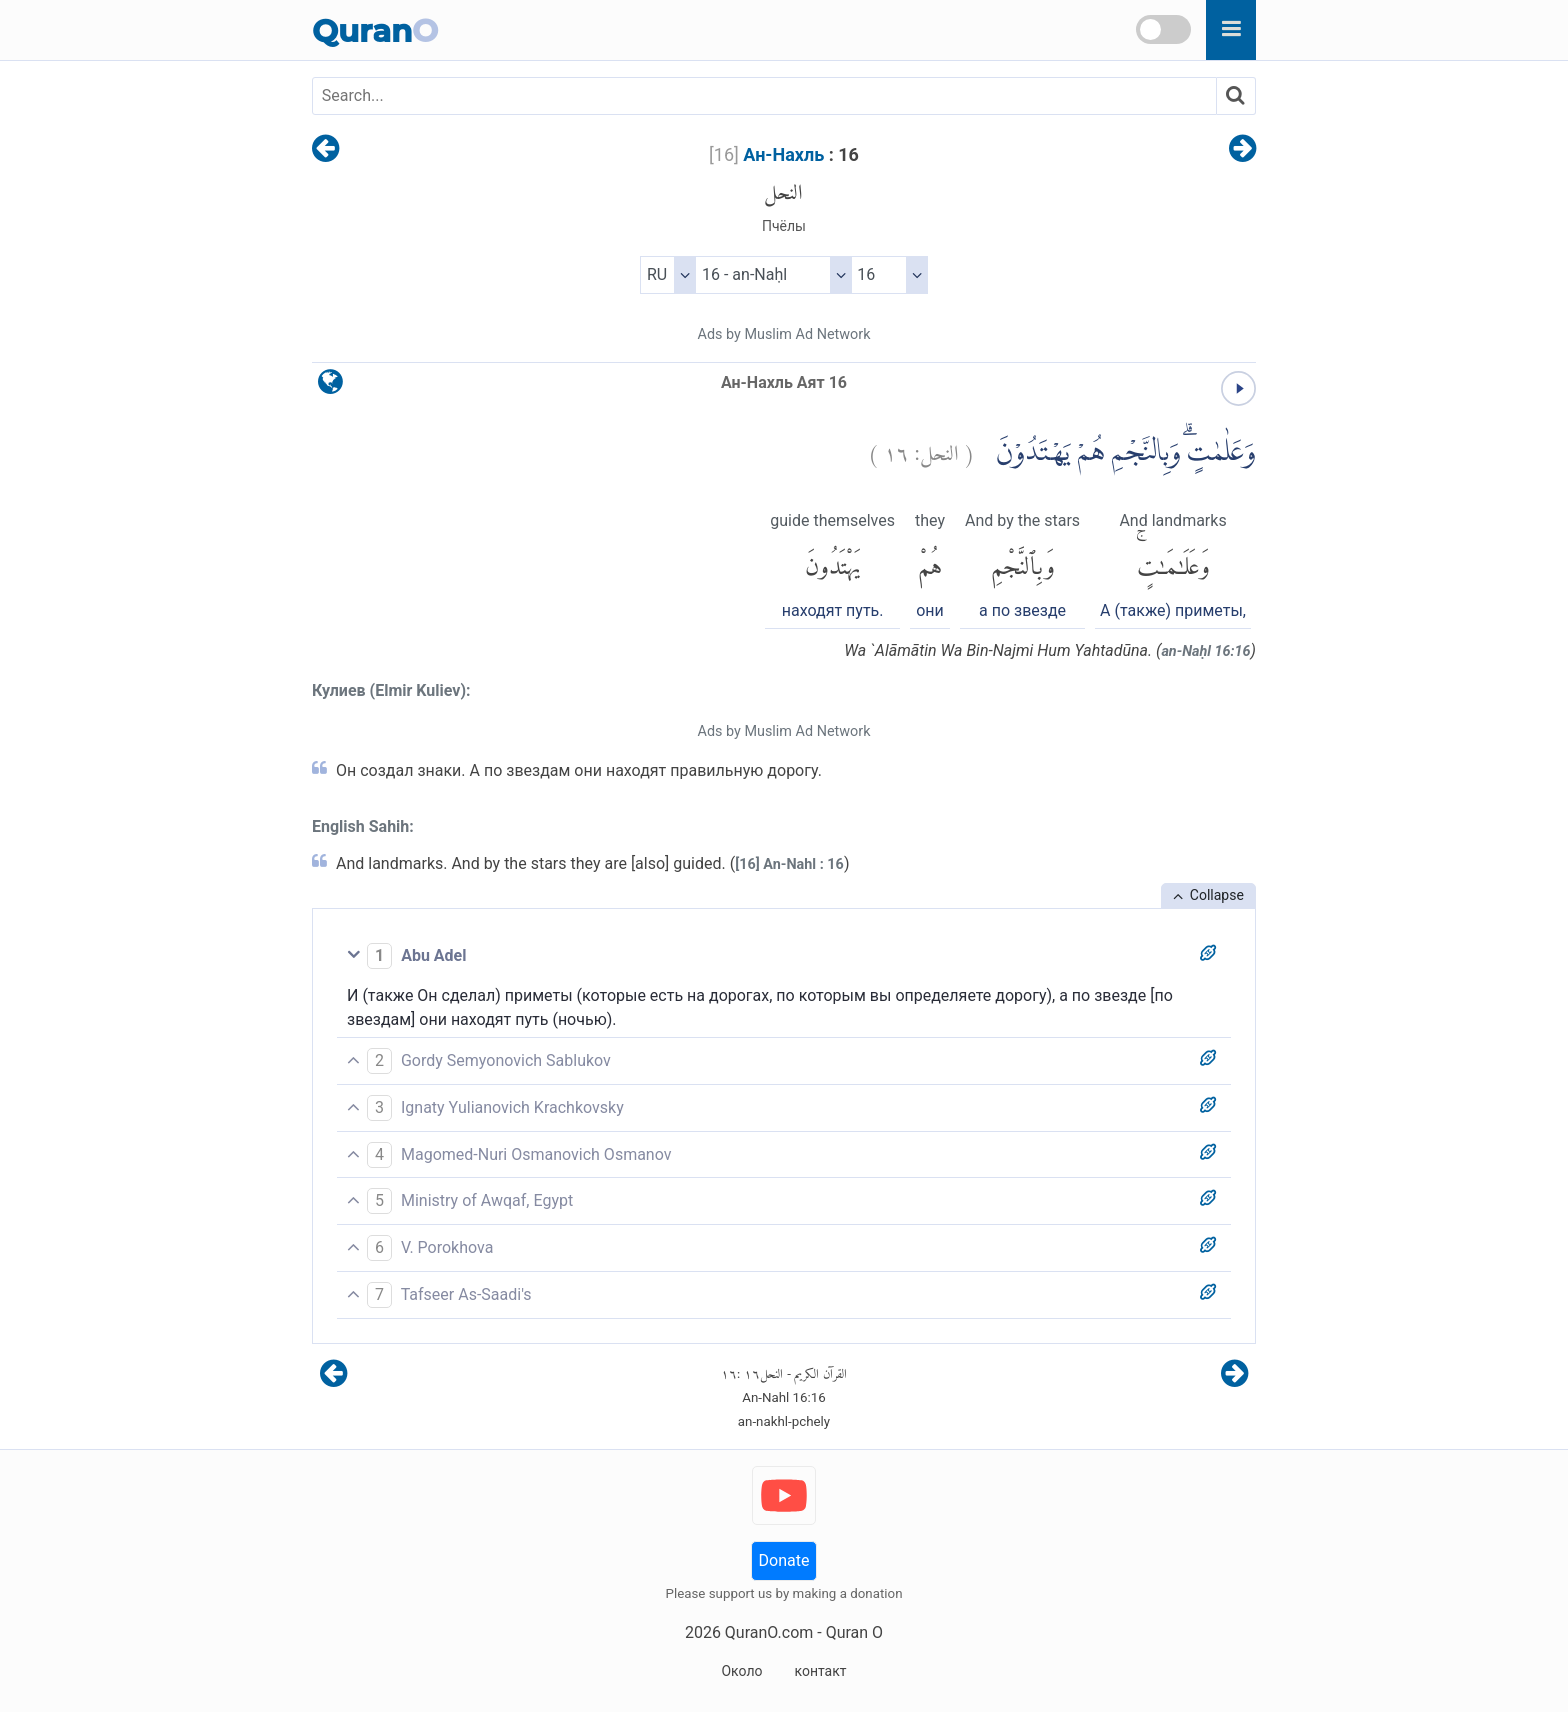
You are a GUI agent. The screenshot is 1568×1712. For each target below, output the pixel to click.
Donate (784, 1560)
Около (741, 1671)
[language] (330, 386)
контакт (820, 1671)
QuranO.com (769, 1632)
